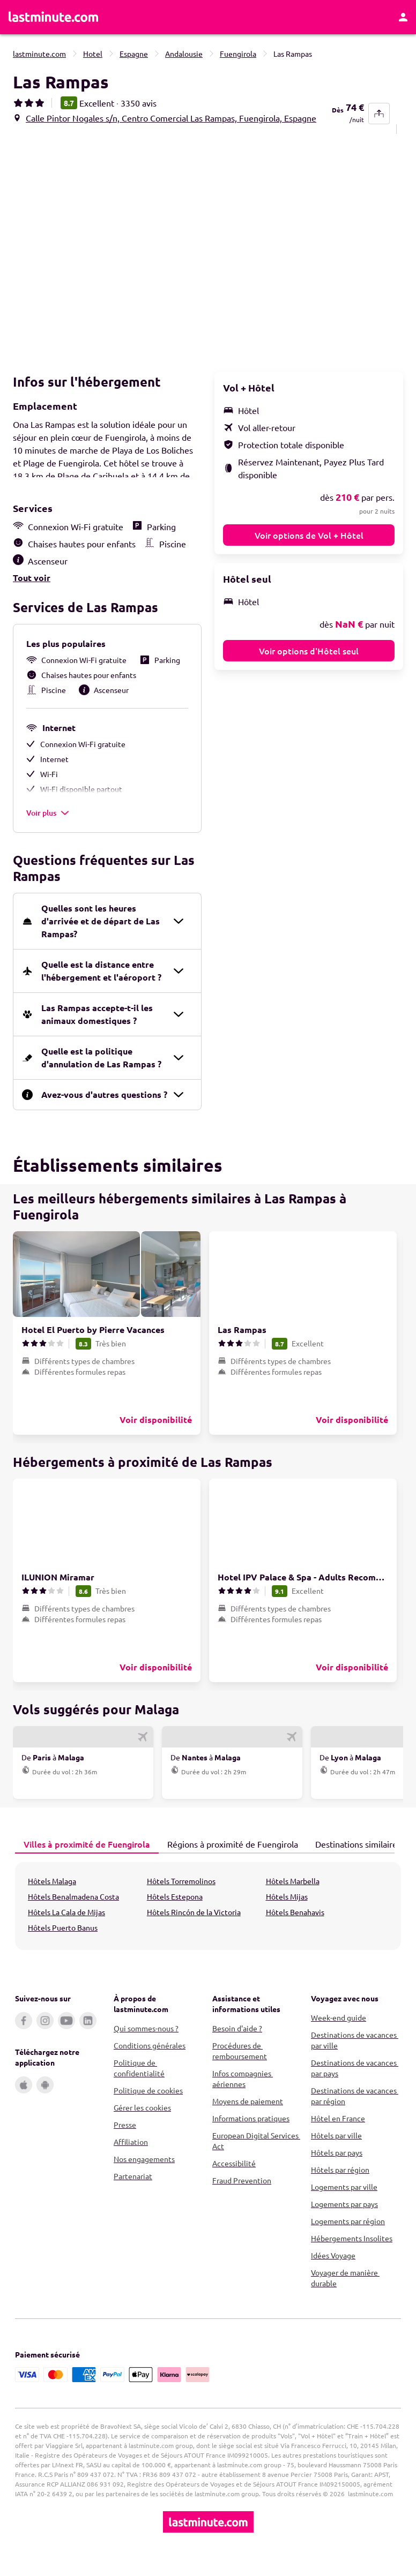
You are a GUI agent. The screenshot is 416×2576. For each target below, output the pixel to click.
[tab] (87, 1862)
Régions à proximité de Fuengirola (228, 1861)
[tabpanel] (208, 1924)
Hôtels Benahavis (295, 1929)
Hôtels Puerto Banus (63, 1945)
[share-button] (379, 113)
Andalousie (184, 53)
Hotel (92, 53)
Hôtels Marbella (293, 1898)
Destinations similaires (354, 1861)
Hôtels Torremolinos (181, 1898)
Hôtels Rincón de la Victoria (194, 1929)
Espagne (134, 53)
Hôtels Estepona (175, 1914)
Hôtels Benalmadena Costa (73, 1914)
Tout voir (31, 595)
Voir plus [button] (47, 830)
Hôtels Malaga (52, 1898)
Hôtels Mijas (287, 1914)
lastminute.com (39, 53)
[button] (108, 249)
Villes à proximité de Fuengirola (82, 1861)
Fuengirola (238, 53)
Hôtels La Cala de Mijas (66, 1929)
